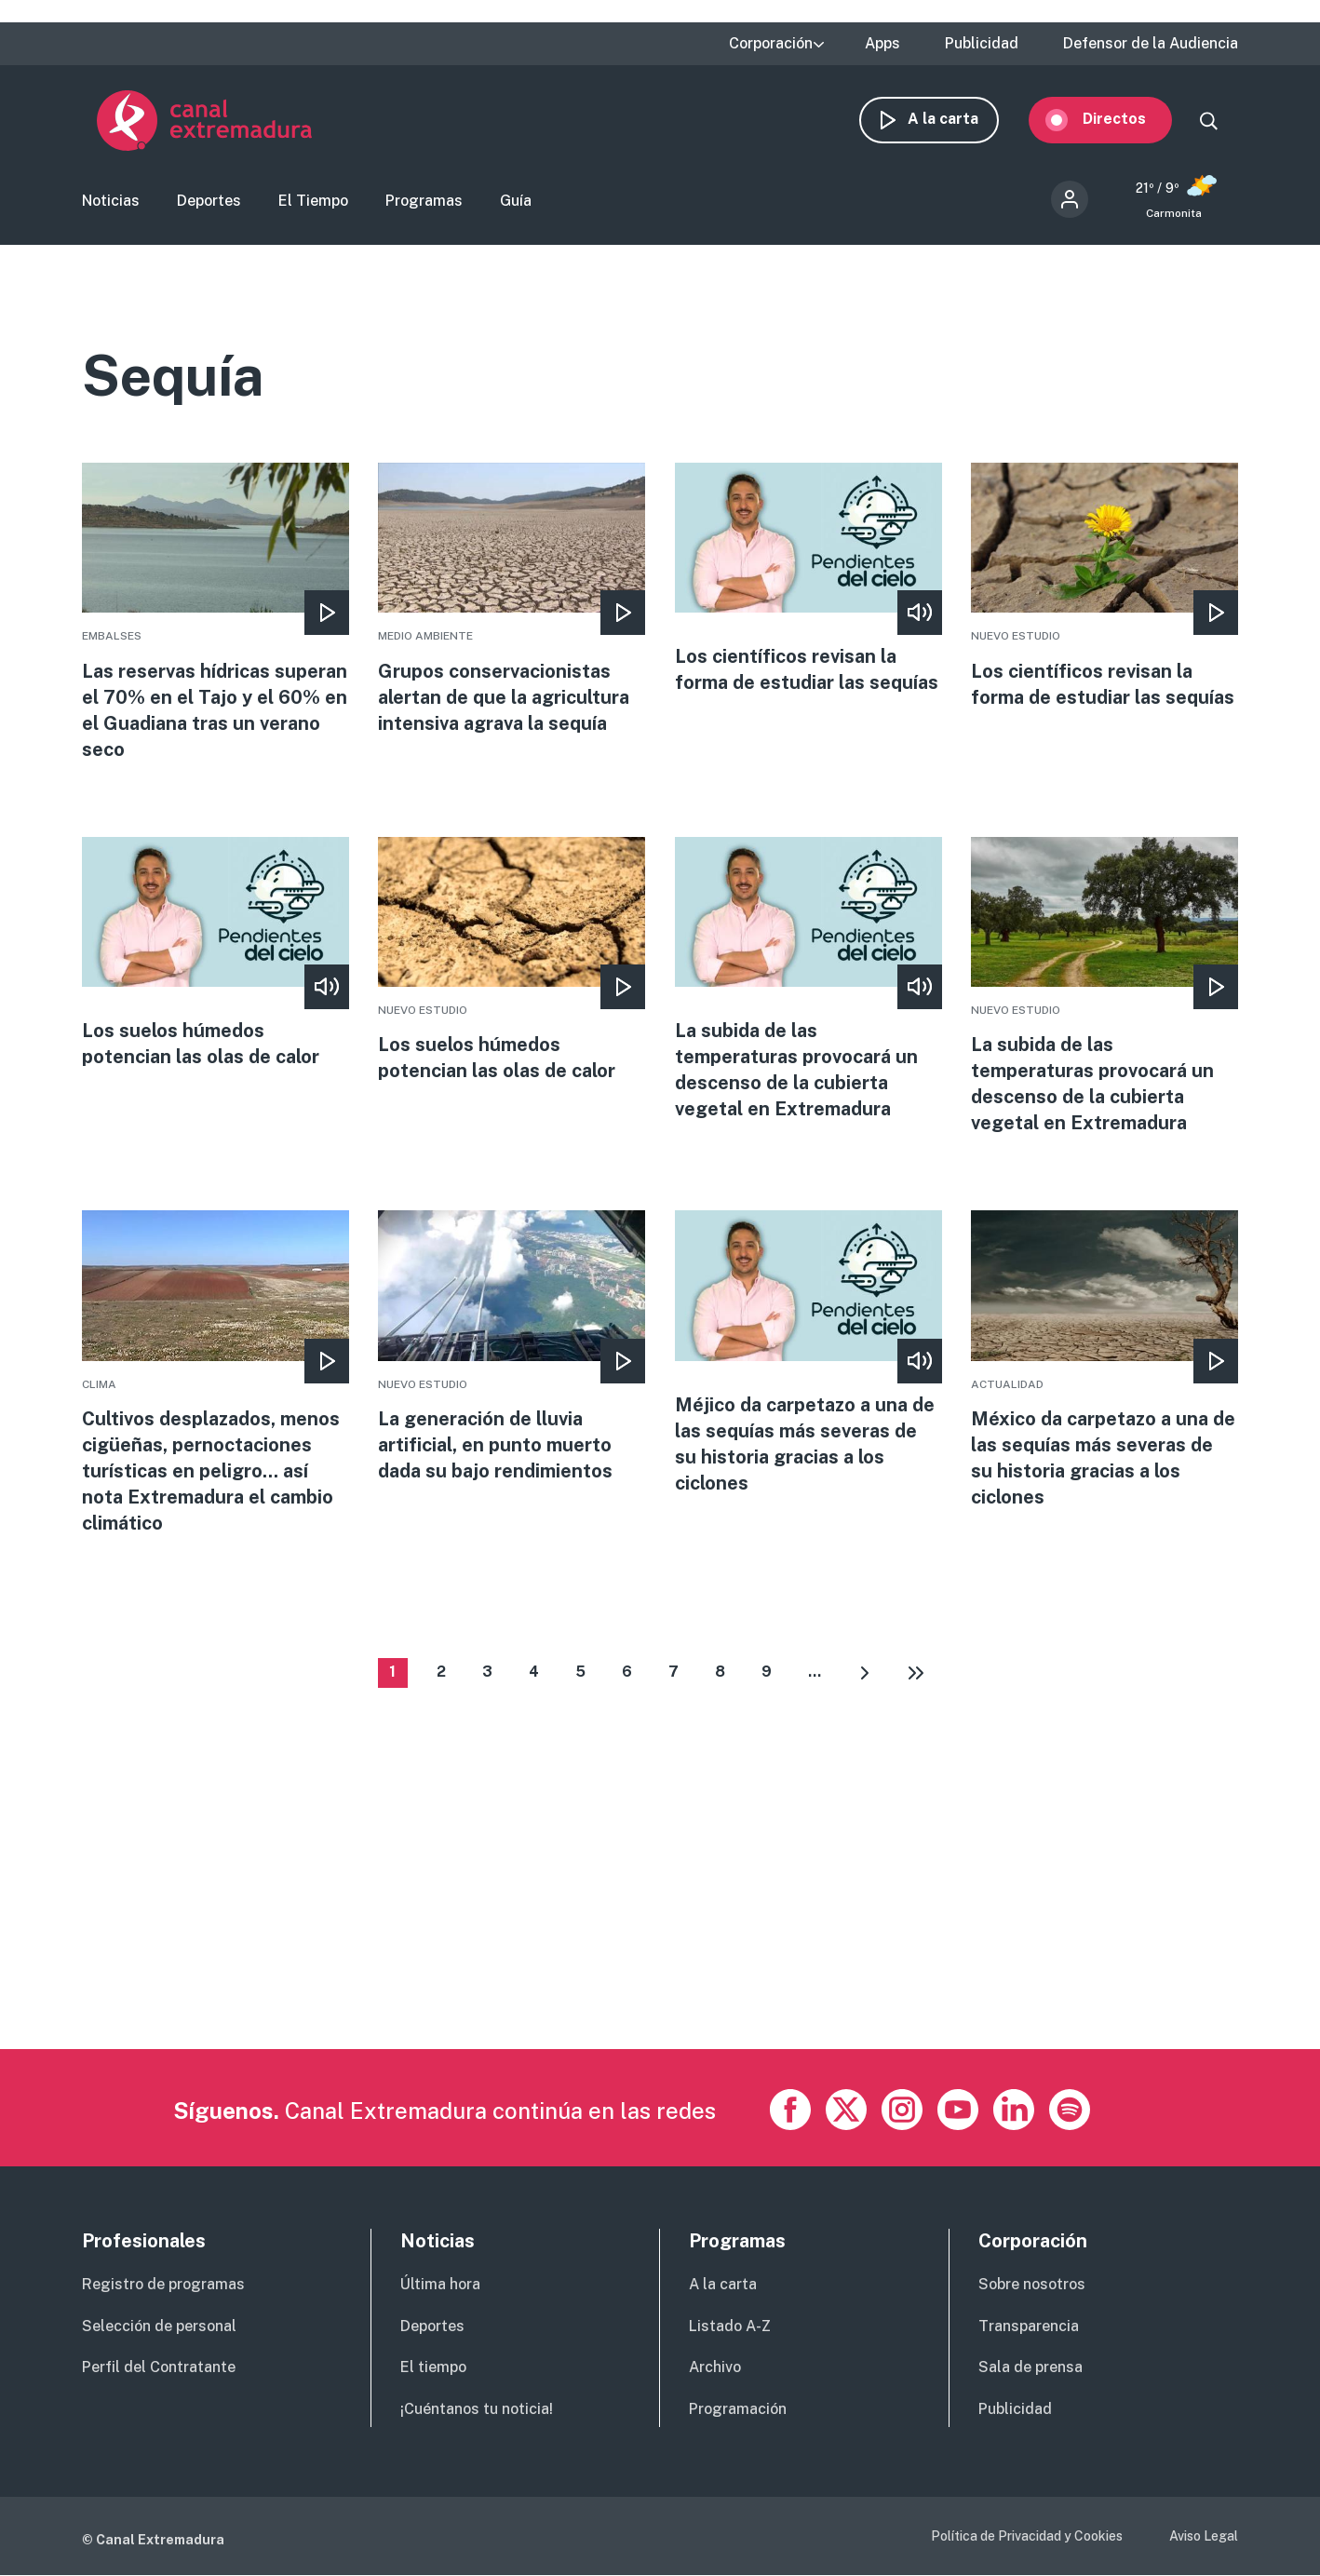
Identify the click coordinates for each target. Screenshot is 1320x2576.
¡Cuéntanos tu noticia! (476, 2409)
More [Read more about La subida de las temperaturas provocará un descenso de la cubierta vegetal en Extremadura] (808, 979)
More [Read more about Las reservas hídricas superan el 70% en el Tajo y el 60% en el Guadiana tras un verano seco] (215, 612)
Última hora (440, 2284)
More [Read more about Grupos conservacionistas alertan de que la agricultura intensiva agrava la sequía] (511, 599)
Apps (882, 43)
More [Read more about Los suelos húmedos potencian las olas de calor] (215, 953)
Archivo (715, 2368)
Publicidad (981, 43)
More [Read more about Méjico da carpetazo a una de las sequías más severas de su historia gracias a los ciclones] (808, 1353)
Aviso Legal (1203, 2536)
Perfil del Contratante (159, 2368)
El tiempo (433, 2368)
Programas (424, 200)
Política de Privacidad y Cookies (1027, 2536)
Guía (516, 200)
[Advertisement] (640, 1918)
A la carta (958, 119)
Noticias (111, 200)
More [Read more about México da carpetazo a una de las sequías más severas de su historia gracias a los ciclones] (1104, 1361)
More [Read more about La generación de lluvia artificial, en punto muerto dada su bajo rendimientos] (511, 1348)
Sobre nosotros (1031, 2284)
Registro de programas (163, 2284)
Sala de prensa (1030, 2368)
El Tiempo (313, 200)
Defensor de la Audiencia (1150, 43)
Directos (1129, 119)
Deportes (209, 200)
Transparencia (1028, 2326)
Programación (738, 2409)
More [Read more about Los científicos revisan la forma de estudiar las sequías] (808, 579)
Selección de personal (159, 2326)
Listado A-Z (730, 2326)
